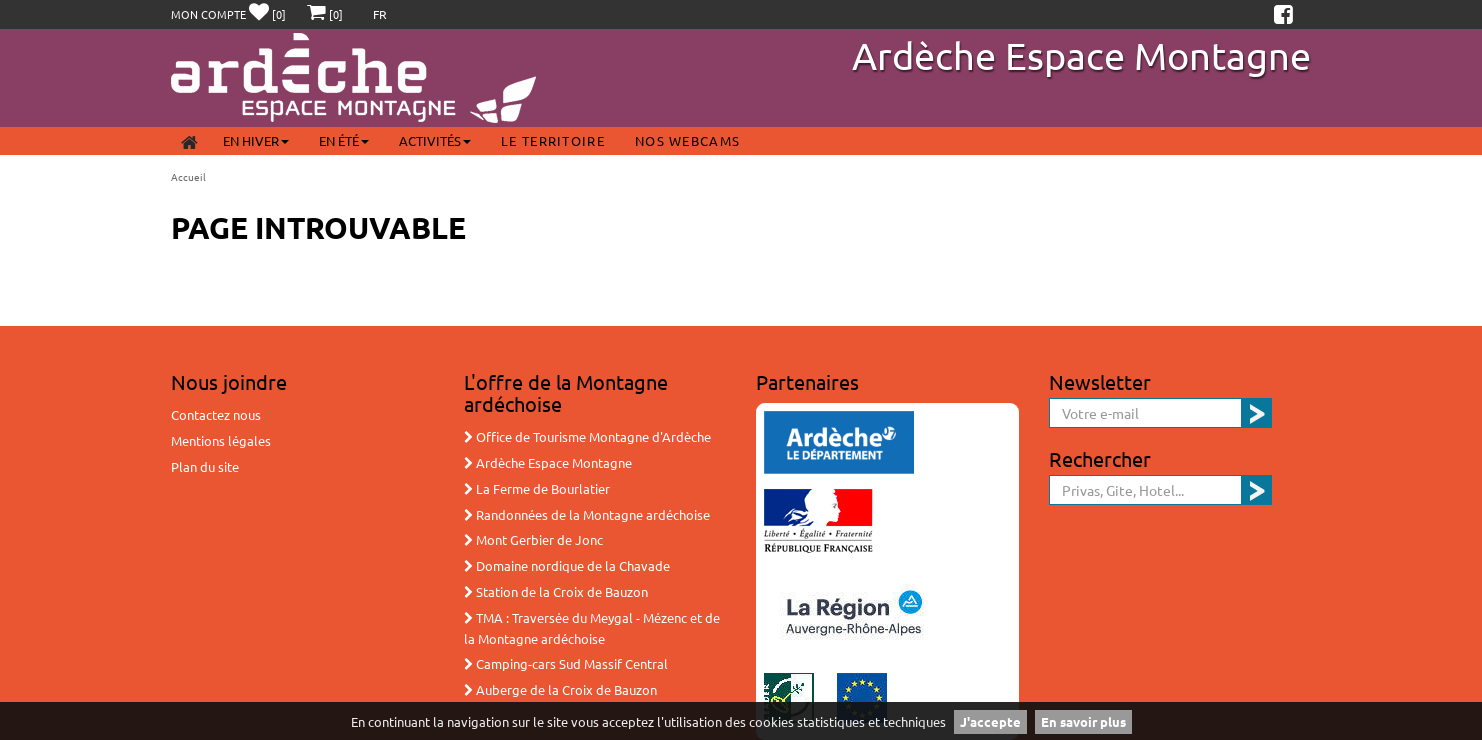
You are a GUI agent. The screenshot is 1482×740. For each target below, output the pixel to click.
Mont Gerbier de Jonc (533, 539)
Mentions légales (221, 440)
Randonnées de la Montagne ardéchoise (587, 514)
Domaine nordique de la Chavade (567, 565)
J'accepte (990, 721)
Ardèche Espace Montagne (1081, 55)
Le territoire (553, 140)
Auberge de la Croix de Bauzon (560, 689)
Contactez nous (216, 414)
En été (344, 140)
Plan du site (205, 466)
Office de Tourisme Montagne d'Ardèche (587, 436)
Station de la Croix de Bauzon (556, 591)
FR (380, 14)
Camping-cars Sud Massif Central (566, 663)
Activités (435, 140)
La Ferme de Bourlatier (537, 488)
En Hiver (256, 140)
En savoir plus (1083, 721)
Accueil (188, 176)
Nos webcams (687, 140)
